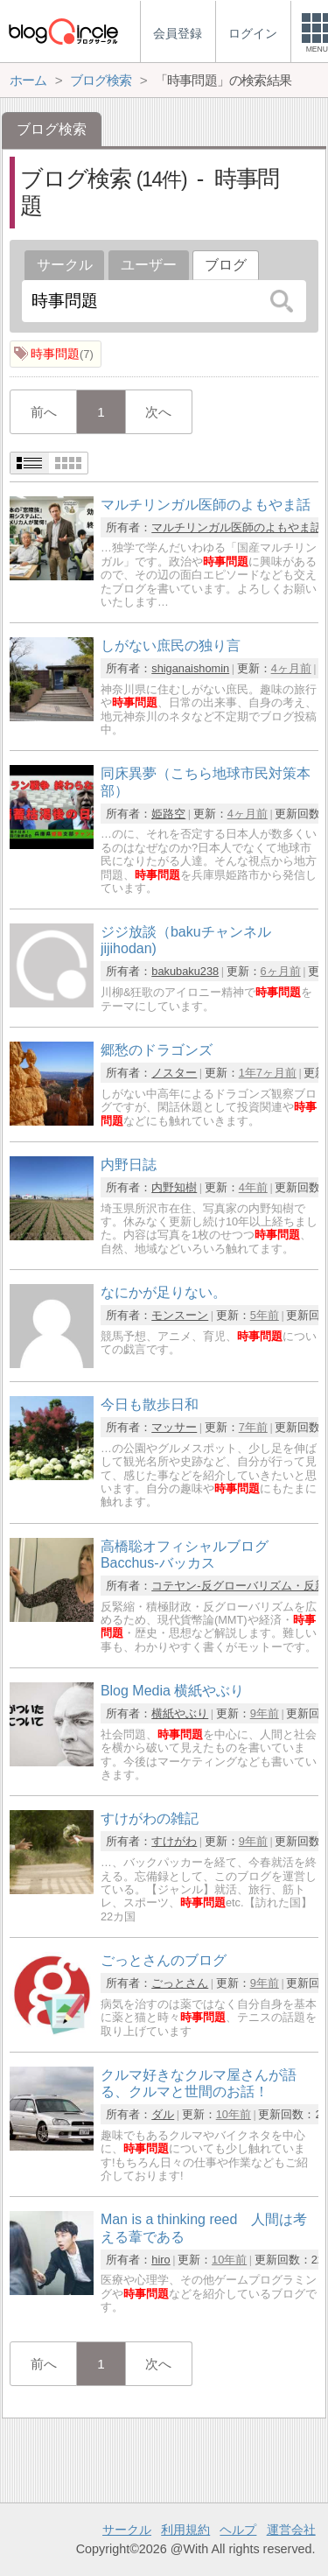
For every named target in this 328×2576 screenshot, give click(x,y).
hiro (160, 2259)
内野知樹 (174, 1187)
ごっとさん (179, 1983)
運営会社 (291, 2530)
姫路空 (168, 813)
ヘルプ (238, 2530)
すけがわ (174, 1841)
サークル (65, 264)
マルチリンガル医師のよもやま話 (236, 527)
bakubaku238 (185, 971)
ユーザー (149, 264)
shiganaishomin (190, 668)
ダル (162, 2114)
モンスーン (179, 1315)
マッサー (174, 1427)
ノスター (174, 1072)
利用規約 (185, 2530)
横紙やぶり (179, 1713)
